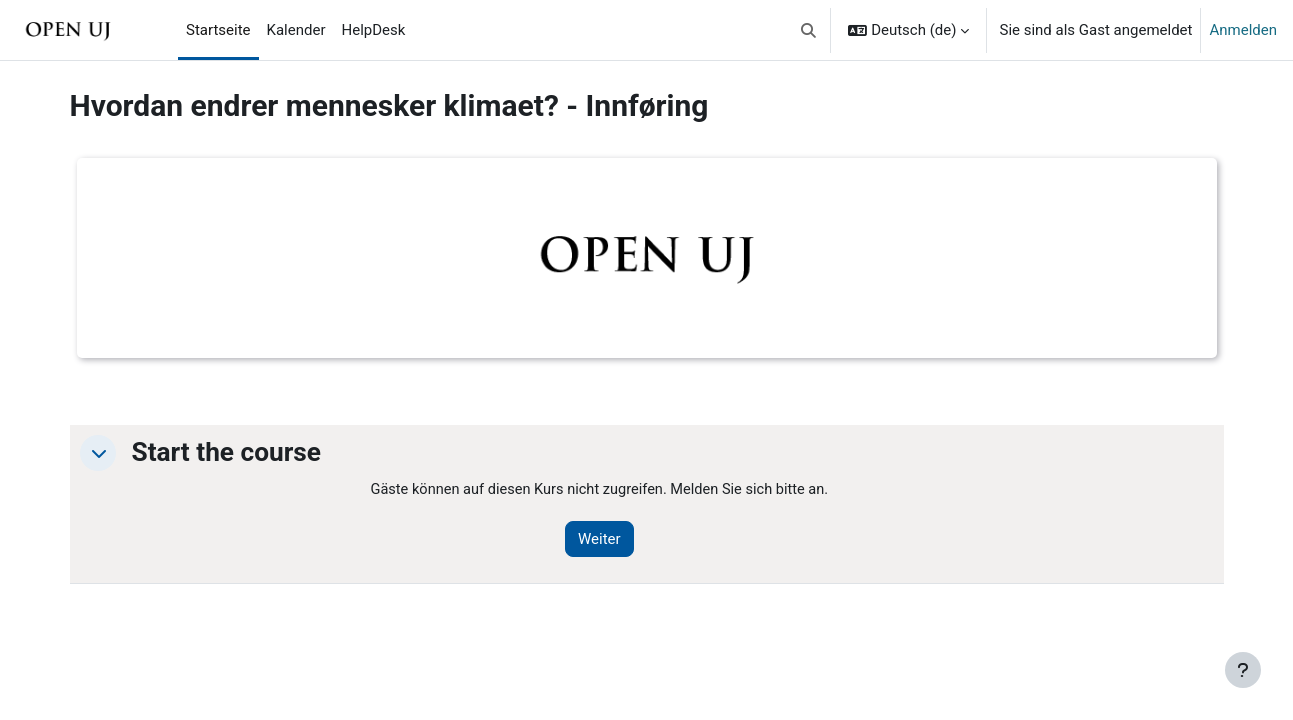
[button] (808, 30)
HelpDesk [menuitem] (374, 30)
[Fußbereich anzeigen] (1243, 670)
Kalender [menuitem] (296, 30)
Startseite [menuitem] (218, 30)
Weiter (607, 540)
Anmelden (1243, 30)
